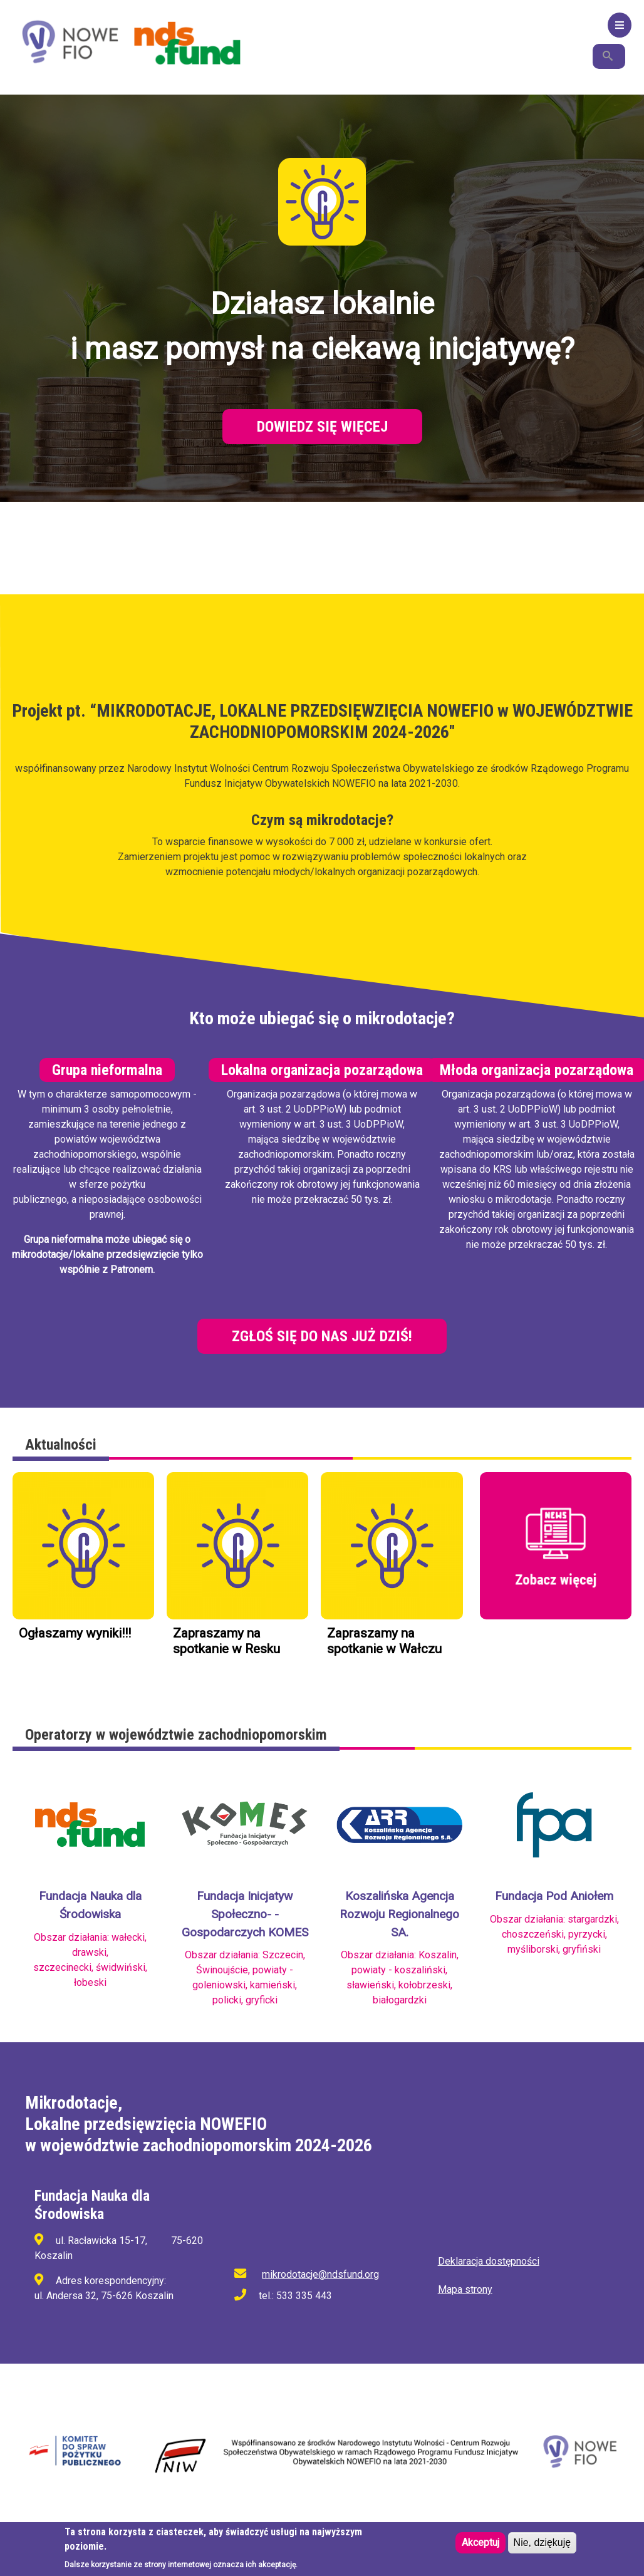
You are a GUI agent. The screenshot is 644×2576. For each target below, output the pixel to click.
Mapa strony (465, 2289)
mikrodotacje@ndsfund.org (320, 2274)
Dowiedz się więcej (322, 426)
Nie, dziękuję (542, 2543)
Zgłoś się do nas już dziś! (322, 1336)
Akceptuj (480, 2544)
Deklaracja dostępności (488, 2261)
